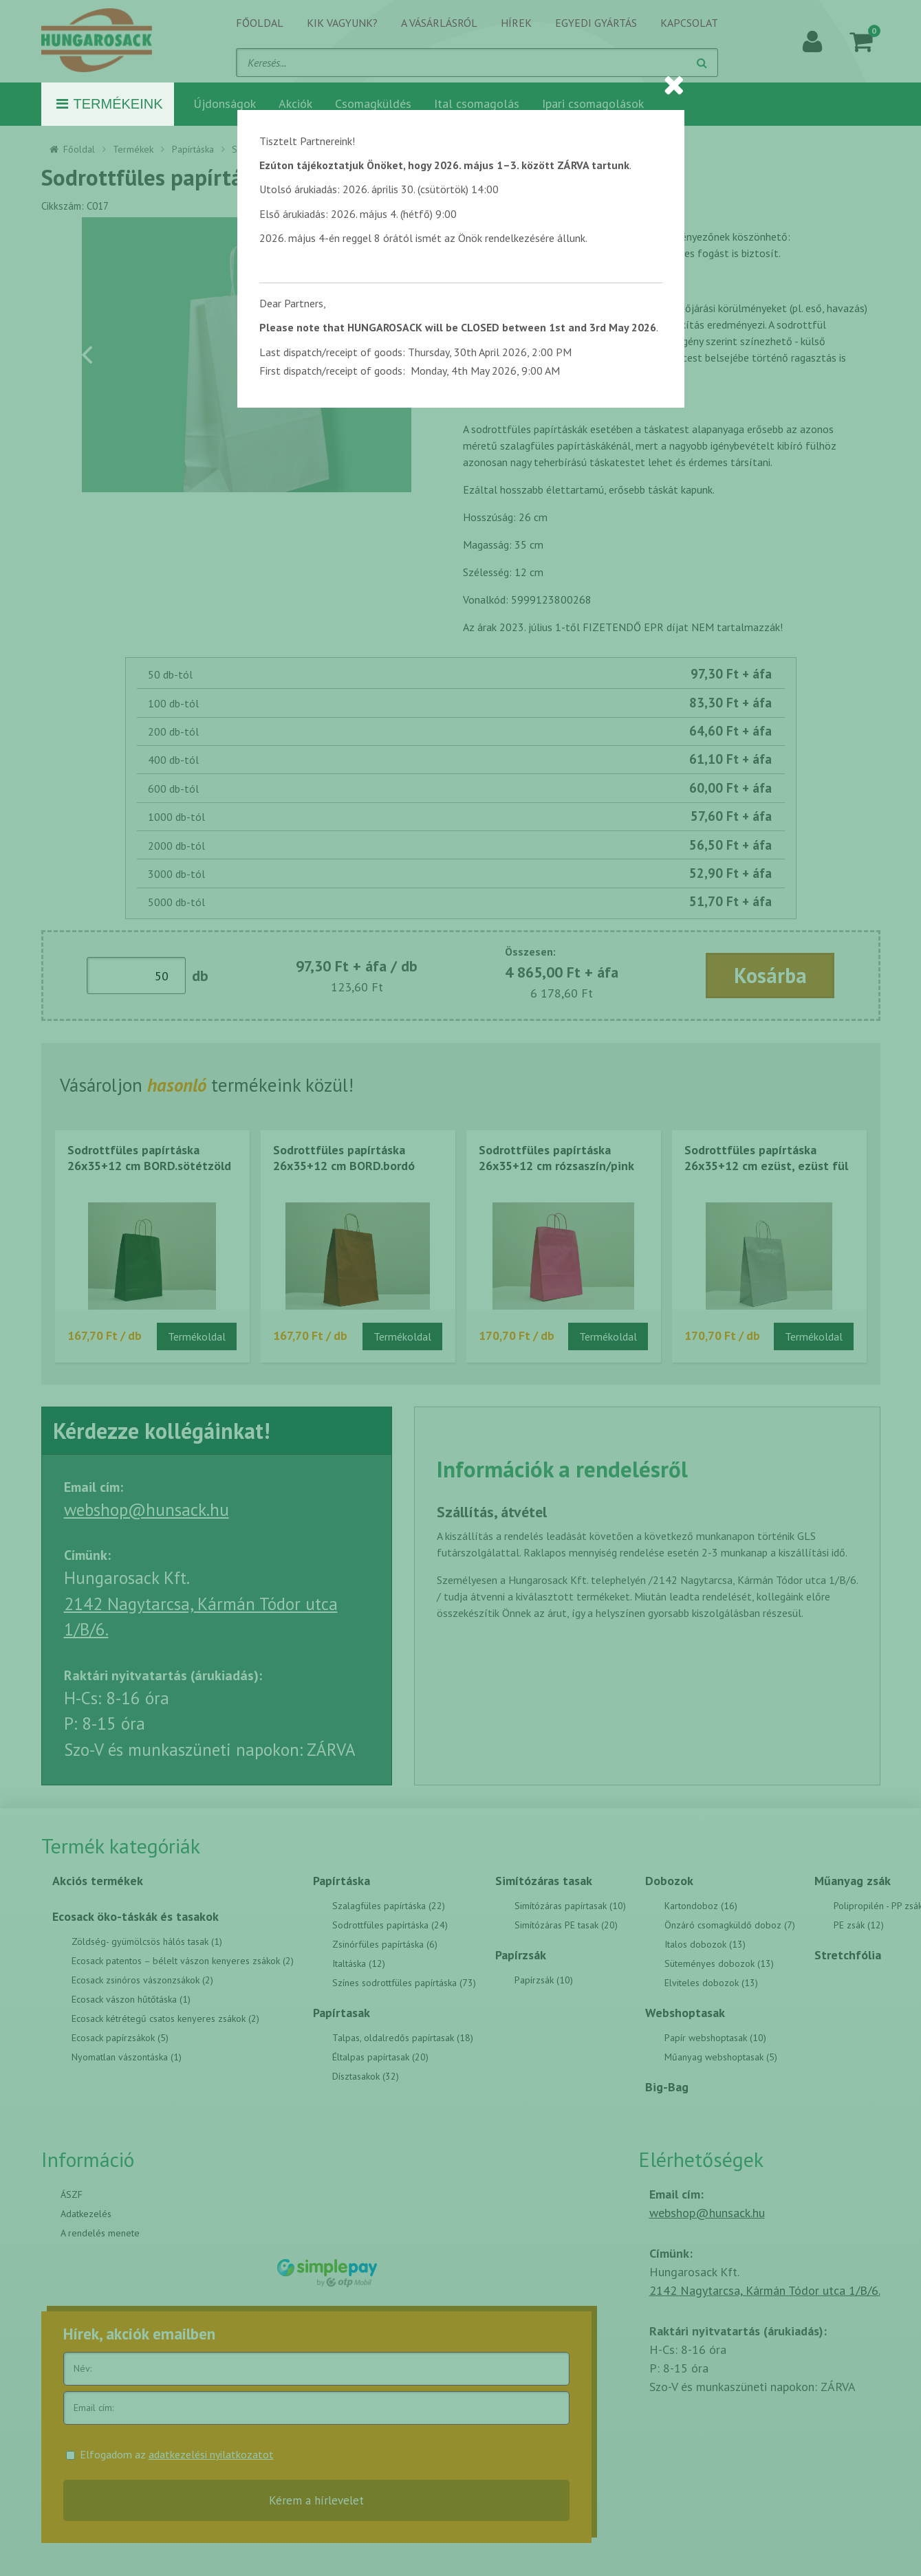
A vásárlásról (439, 23)
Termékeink (109, 103)
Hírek (516, 23)
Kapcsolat (689, 23)
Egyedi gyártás (596, 23)
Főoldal (259, 23)
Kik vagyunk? (342, 23)
